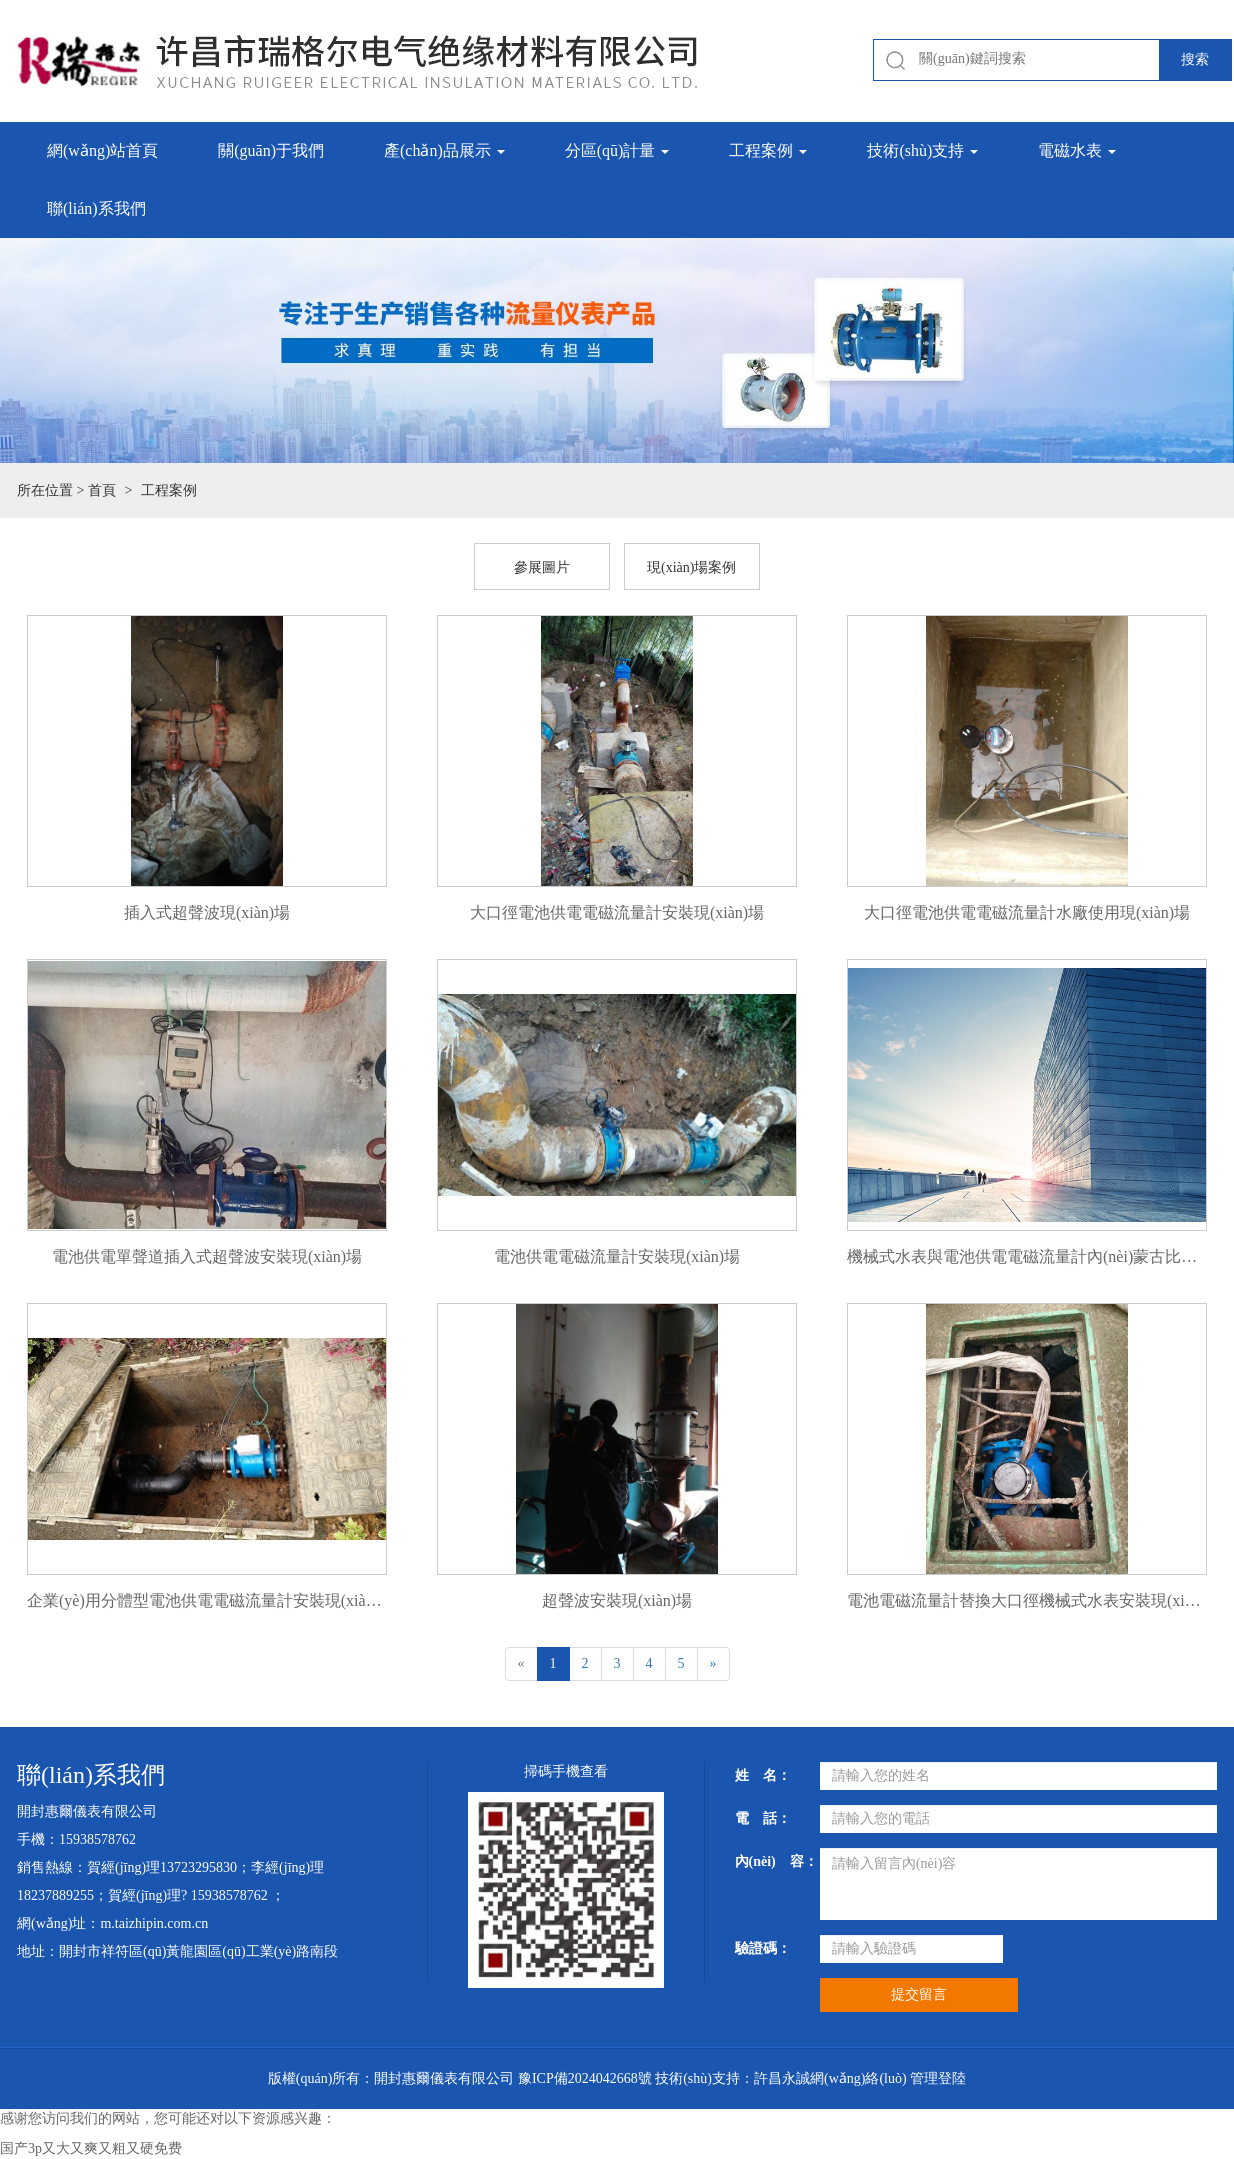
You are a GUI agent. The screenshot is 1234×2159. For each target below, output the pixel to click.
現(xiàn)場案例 (691, 567)
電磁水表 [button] (1077, 150)
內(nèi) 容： (770, 1861)
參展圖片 (542, 567)
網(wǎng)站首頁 (102, 150)
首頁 (102, 490)
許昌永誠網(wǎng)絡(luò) (830, 2078)
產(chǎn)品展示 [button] (444, 150)
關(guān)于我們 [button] (271, 150)
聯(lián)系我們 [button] (96, 208)
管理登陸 (938, 2078)
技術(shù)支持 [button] (922, 150)
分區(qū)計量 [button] (617, 150)
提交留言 (919, 1994)
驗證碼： (763, 1948)
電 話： (763, 1818)
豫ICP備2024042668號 (585, 2078)
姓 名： (763, 1775)
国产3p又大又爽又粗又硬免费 (91, 2148)
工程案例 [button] (768, 150)
